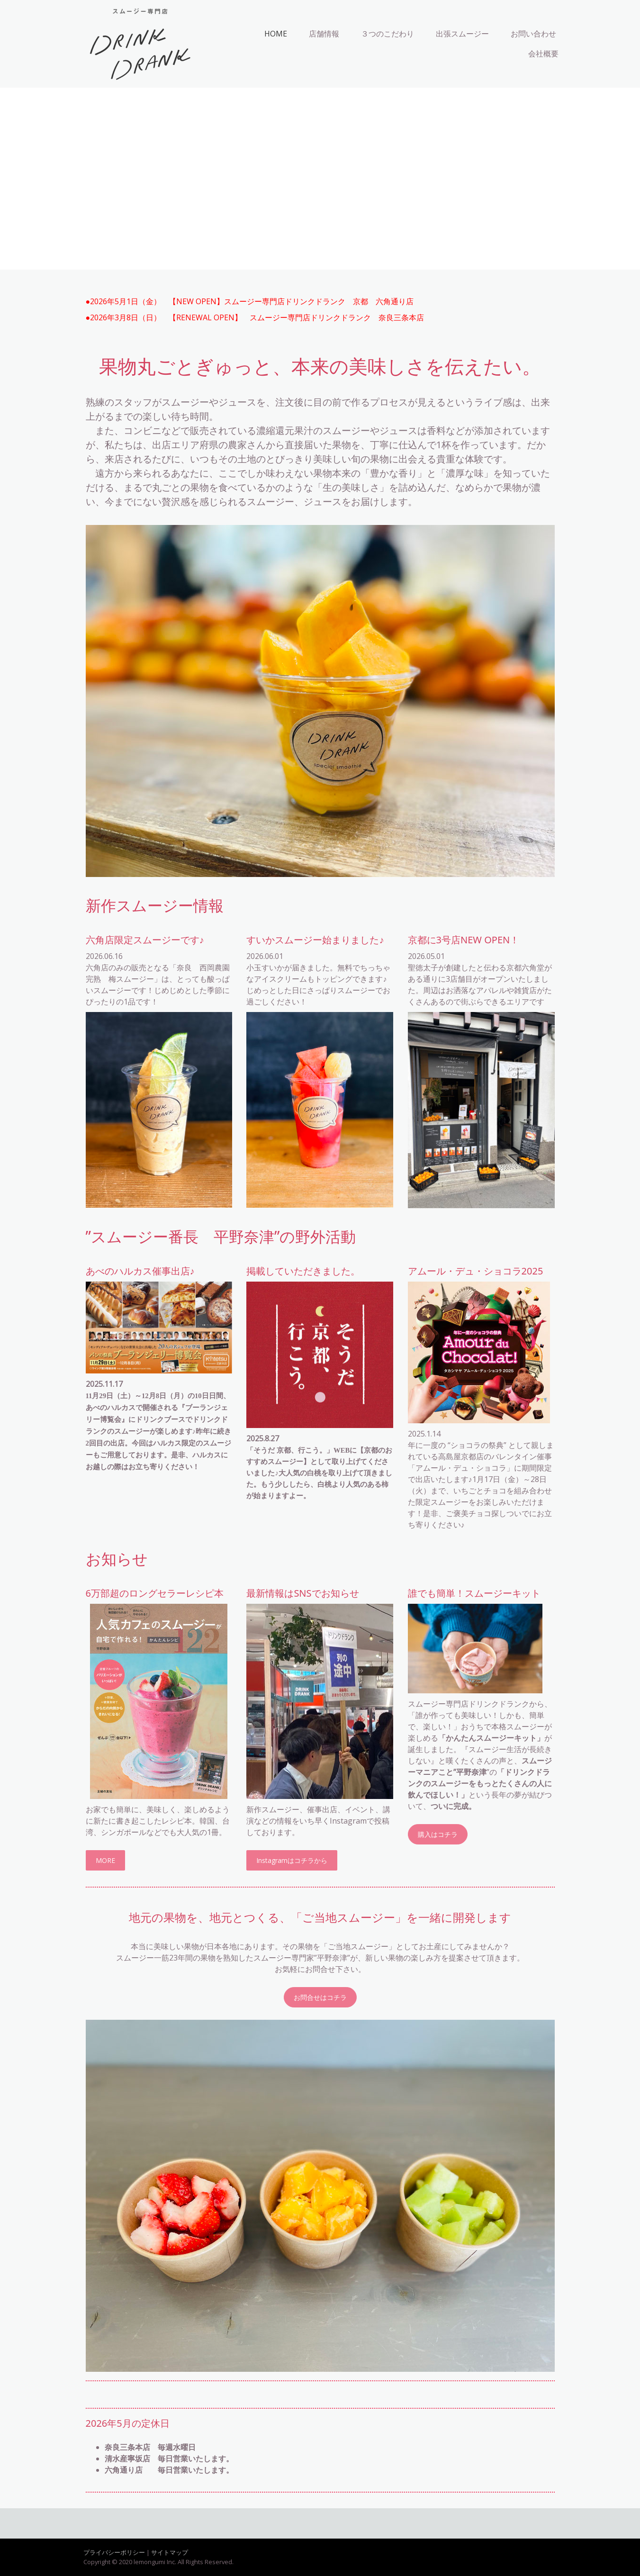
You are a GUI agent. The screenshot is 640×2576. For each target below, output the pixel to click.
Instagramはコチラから (291, 1860)
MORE (105, 1860)
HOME (275, 33)
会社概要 (543, 53)
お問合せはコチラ (320, 1997)
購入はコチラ (438, 1834)
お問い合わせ (533, 33)
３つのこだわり (387, 33)
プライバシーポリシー (114, 2552)
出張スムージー (462, 33)
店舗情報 (324, 33)
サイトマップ (169, 2552)
